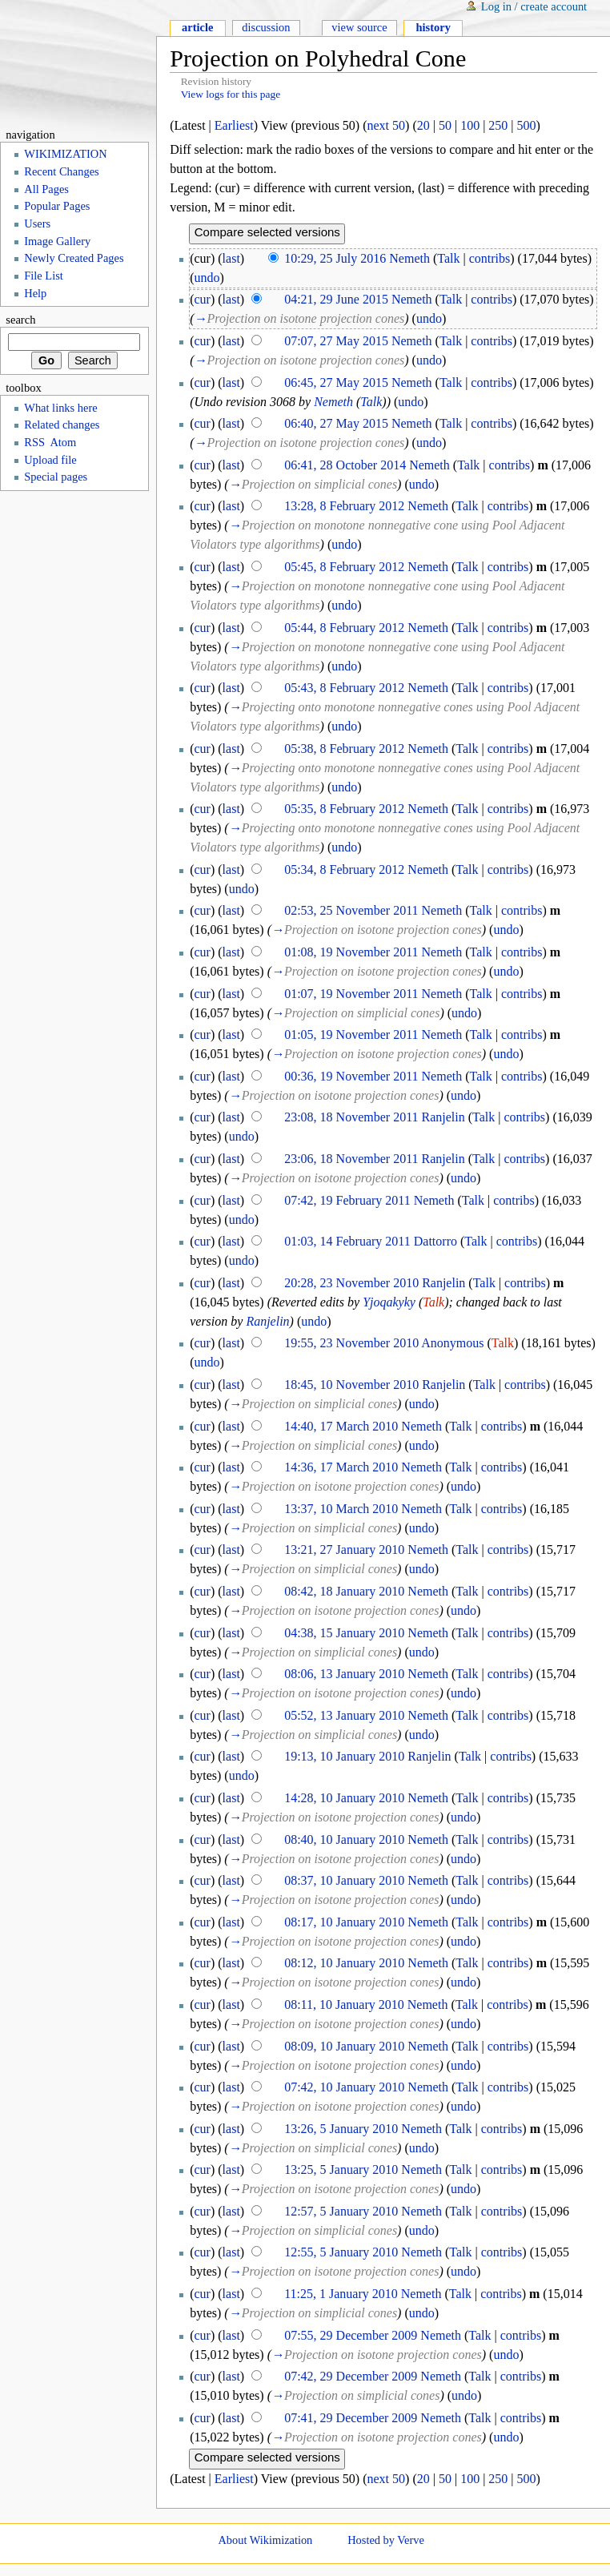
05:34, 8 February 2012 (344, 869)
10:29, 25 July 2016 (335, 258)
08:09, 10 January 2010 (344, 2046)
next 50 (386, 125)
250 (498, 125)
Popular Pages (57, 205)
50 (445, 125)
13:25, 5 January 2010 (341, 2169)
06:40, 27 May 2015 (336, 423)
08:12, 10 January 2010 (344, 1963)
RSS (34, 442)
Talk (448, 258)
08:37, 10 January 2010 (344, 1880)
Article (197, 27)
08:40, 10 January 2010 (344, 1839)
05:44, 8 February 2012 (344, 627)
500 (526, 125)
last (231, 258)
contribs (490, 258)
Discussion (266, 27)
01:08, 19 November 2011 (351, 952)
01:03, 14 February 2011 (347, 1241)
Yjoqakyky (389, 1302)
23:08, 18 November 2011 (351, 1117)
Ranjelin (443, 1117)
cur (203, 299)
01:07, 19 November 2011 (351, 993)
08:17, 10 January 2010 (344, 1922)
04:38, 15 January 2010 (344, 1633)
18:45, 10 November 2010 (351, 1384)
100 (470, 125)
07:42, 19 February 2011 (347, 1200)
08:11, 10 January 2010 (344, 2004)
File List (43, 275)
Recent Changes (61, 171)
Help (35, 293)
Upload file (50, 459)
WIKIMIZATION (65, 153)
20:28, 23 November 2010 (351, 1283)
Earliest (234, 125)
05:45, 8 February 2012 (344, 567)
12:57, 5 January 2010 (341, 2211)
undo (207, 277)
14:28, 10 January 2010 (344, 1798)
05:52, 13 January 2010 (344, 1715)
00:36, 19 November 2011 (351, 1076)
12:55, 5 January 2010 (341, 2252)
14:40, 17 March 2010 (341, 1426)
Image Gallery (57, 241)
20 (423, 125)
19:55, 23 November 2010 (351, 1343)
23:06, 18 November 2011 (351, 1158)
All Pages (46, 189)
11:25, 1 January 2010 (341, 2293)
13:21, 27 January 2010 (344, 1549)
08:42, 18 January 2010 (344, 1591)
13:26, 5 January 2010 (341, 2128)
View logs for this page (231, 94)
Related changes (61, 424)
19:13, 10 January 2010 (344, 1756)
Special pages (55, 476)
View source (359, 27)
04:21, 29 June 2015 (336, 299)
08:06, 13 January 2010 (344, 1673)
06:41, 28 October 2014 (345, 465)
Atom (63, 442)
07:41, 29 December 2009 (350, 2418)
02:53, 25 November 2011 (351, 910)
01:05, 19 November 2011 (351, 1034)
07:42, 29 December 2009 (350, 2376)
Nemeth (409, 258)
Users (37, 223)
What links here (60, 407)
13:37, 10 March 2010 (341, 1508)
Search (20, 319)
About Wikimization (265, 2540)
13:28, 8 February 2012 (344, 506)
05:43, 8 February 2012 (344, 687)
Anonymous (452, 1343)
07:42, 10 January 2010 (344, 2087)
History (433, 27)
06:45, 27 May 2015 (336, 382)
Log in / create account (534, 6)
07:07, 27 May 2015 (336, 341)
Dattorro (435, 1241)
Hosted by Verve (385, 2540)
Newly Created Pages (73, 258)
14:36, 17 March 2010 (341, 1467)
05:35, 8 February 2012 (344, 808)
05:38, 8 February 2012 (344, 748)
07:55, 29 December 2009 (350, 2335)
